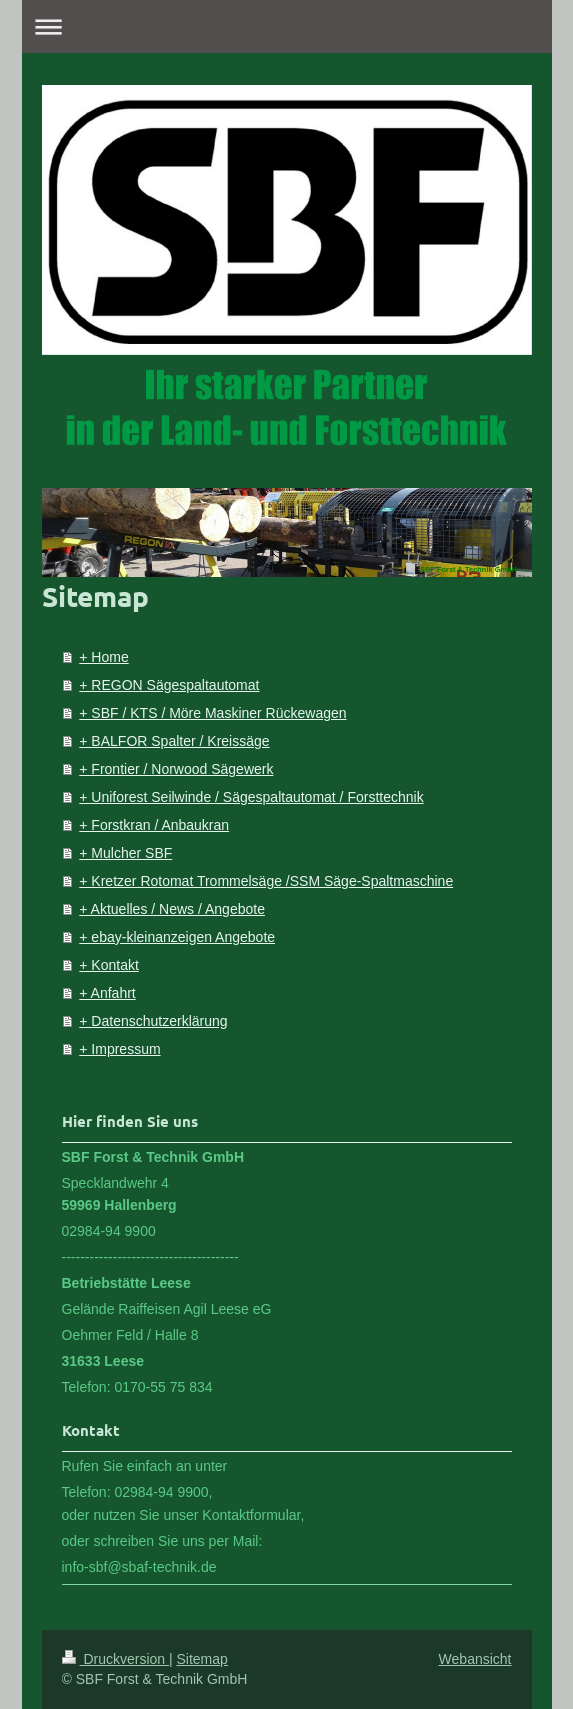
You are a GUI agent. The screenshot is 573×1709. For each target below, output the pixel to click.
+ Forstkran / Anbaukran (154, 825)
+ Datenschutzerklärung (153, 1021)
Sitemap (202, 1659)
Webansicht (475, 1659)
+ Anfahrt (107, 993)
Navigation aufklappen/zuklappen (287, 26)
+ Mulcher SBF (125, 853)
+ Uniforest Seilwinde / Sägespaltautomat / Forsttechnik (251, 797)
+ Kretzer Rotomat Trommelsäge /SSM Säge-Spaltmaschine (266, 881)
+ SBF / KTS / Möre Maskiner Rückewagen (212, 713)
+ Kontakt (109, 965)
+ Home (103, 657)
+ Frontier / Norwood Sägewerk (176, 769)
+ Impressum (119, 1049)
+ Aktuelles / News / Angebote (172, 909)
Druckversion (115, 1659)
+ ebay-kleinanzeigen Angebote (177, 937)
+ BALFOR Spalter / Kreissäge (174, 741)
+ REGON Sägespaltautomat (169, 685)
